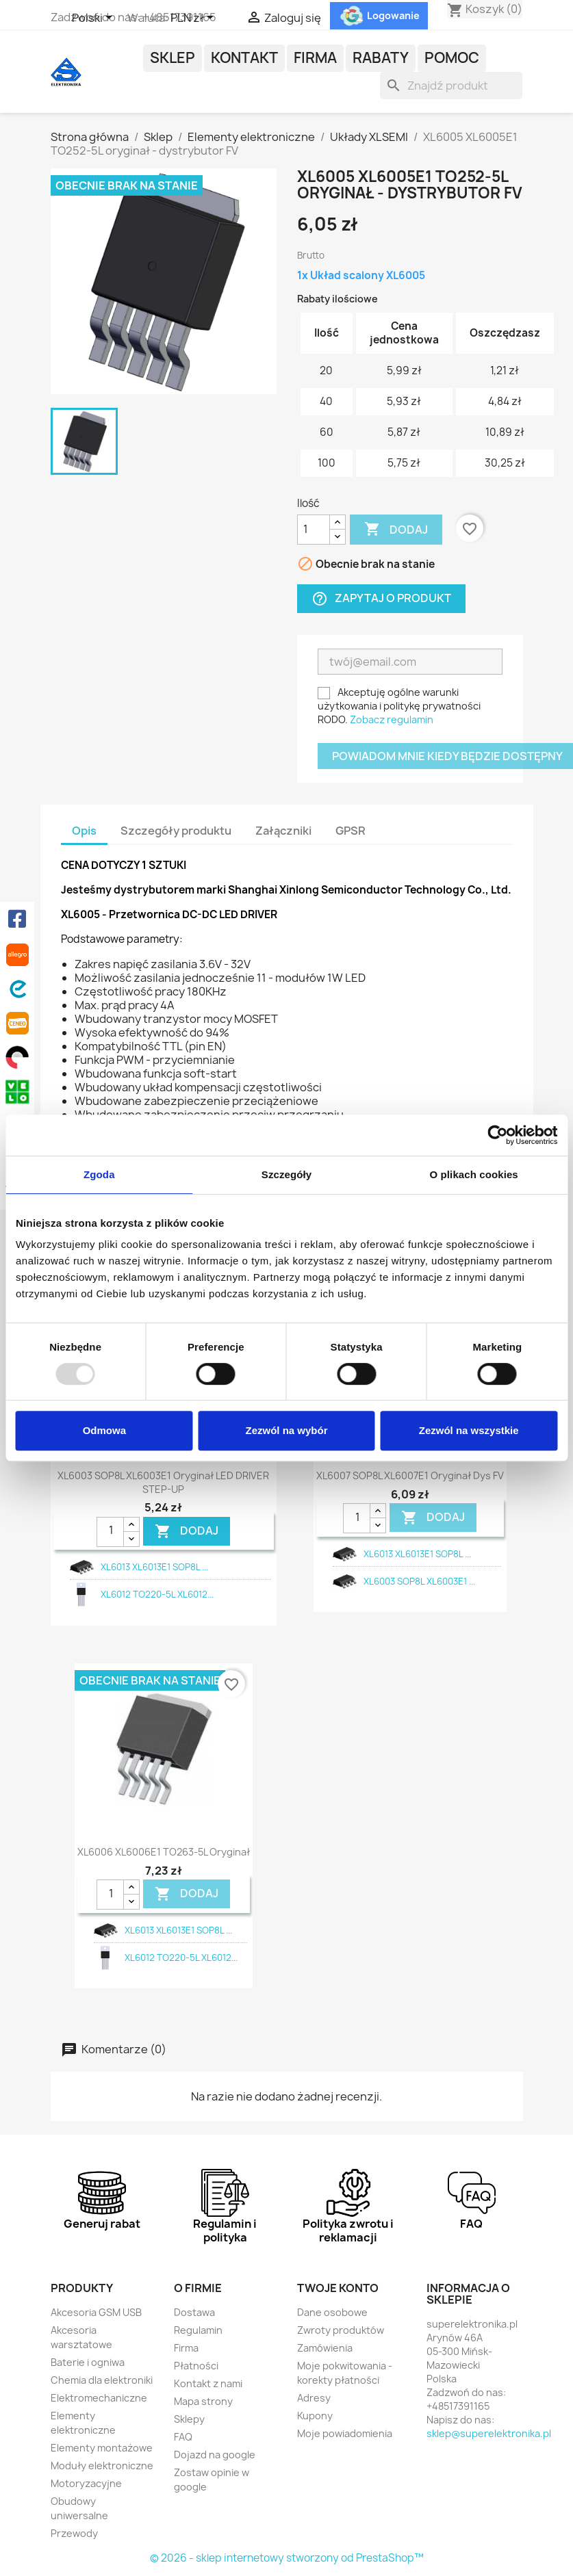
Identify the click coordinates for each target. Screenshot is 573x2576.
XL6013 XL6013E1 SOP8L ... (154, 1567)
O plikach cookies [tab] (474, 1174)
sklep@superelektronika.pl (488, 2433)
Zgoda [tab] (99, 1174)
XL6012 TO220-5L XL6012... (157, 1594)
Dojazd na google (214, 2454)
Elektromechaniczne (99, 2397)
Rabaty (381, 58)
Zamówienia (325, 2347)
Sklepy (189, 2418)
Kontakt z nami (208, 2383)
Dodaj (396, 529)
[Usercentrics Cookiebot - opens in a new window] (497, 1135)
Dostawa (194, 2312)
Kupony (315, 2415)
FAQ (183, 2436)
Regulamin (198, 2330)
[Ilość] (313, 530)
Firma (315, 58)
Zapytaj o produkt (381, 598)
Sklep (172, 58)
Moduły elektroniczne (102, 2465)
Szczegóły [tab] (286, 1174)
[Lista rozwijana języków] (94, 18)
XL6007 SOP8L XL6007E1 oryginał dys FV (410, 1475)
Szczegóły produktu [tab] (175, 830)
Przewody (74, 2533)
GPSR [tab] (350, 830)
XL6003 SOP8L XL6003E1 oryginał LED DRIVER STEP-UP (163, 1482)
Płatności (196, 2365)
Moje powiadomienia (344, 2433)
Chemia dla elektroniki (102, 2379)
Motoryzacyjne (86, 2483)
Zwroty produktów (340, 2330)
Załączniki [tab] (283, 830)
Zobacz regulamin (391, 719)
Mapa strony (203, 2401)
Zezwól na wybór (286, 1430)
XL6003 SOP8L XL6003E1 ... (419, 1581)
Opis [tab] (84, 830)
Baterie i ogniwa (88, 2362)
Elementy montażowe (102, 2447)
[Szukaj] (451, 85)
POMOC (451, 58)
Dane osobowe (332, 2312)
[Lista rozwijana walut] (194, 18)
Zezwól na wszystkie (469, 1430)
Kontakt (244, 58)
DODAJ (186, 1530)
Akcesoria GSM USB (96, 2312)
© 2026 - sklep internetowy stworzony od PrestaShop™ (287, 2558)
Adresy (314, 2397)
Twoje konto (338, 2287)
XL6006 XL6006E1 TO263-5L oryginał (163, 1851)
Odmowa (104, 1430)
